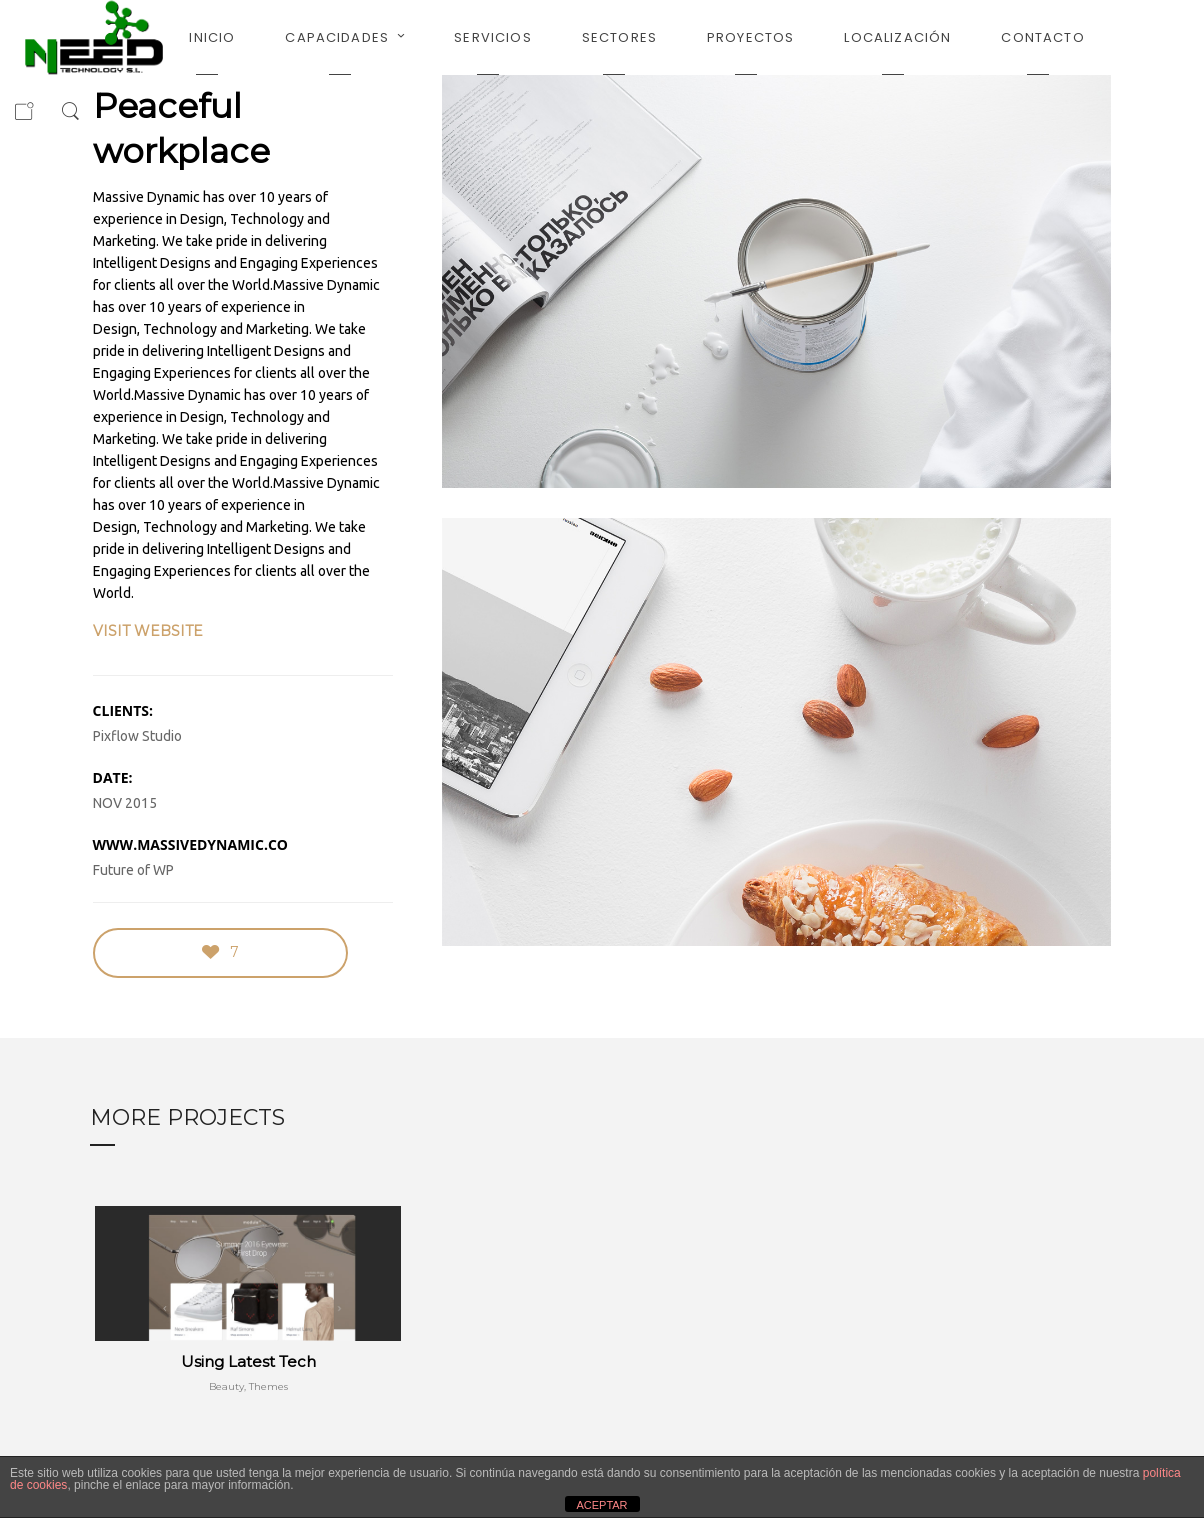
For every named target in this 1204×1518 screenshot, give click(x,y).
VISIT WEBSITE (148, 631)
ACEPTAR (601, 1505)
